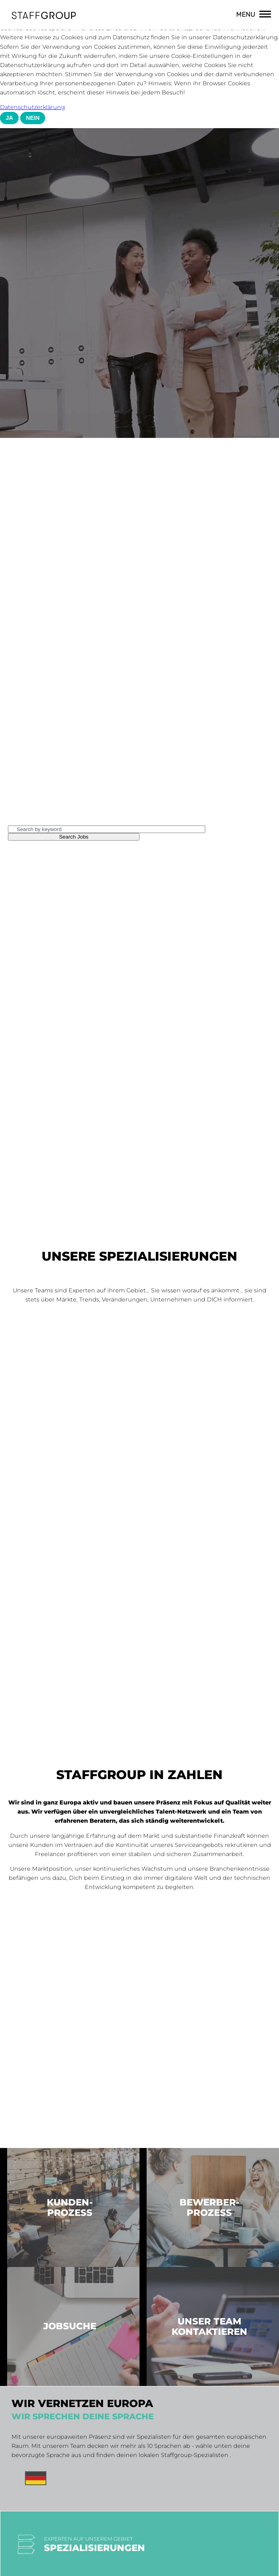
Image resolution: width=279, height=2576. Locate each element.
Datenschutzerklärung (32, 107)
